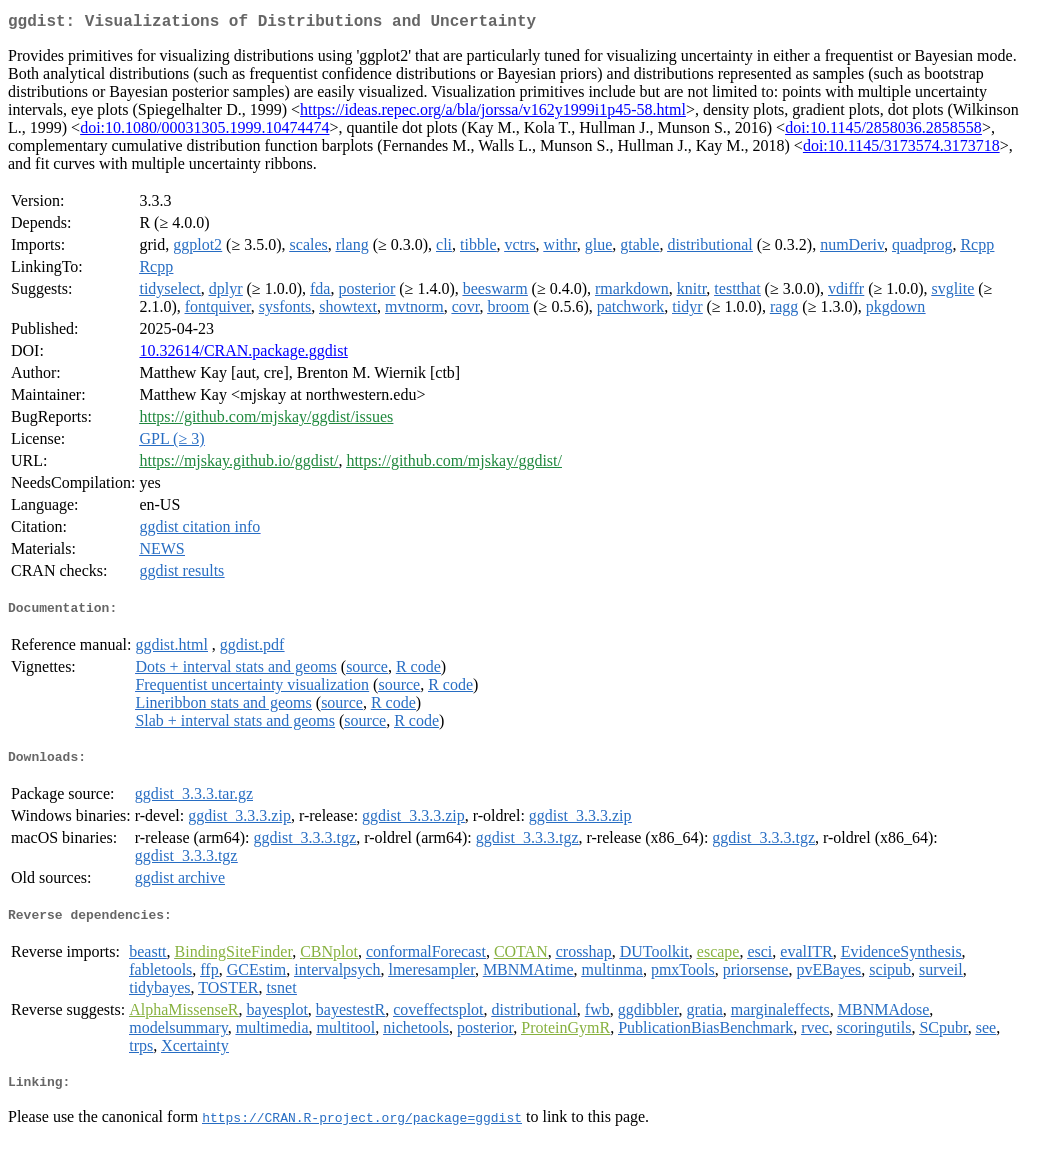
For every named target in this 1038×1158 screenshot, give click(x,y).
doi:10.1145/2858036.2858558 (883, 131)
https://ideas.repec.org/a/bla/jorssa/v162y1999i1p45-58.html (493, 113)
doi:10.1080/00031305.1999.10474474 (204, 131)
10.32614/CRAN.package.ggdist (243, 354)
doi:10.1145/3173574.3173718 (901, 149)
